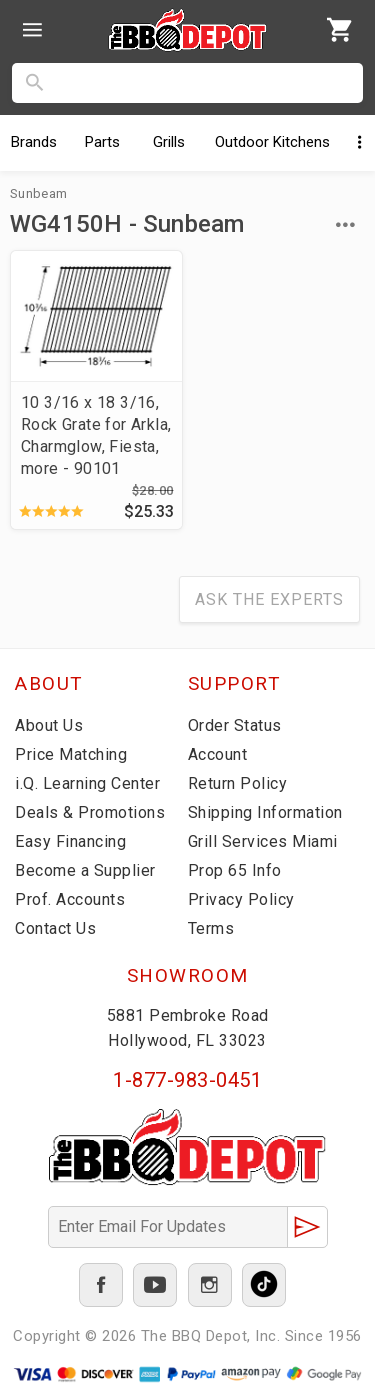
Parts (102, 142)
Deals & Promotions (90, 812)
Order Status (235, 725)
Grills (169, 142)
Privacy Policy (241, 899)
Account (218, 754)
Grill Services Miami (263, 841)
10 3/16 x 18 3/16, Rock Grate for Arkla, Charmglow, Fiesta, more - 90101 (96, 435)
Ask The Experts (269, 599)
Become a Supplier (85, 870)
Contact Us (55, 928)
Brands (34, 142)
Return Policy (238, 783)
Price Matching (71, 754)
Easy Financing (70, 841)
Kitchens (272, 142)
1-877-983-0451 (187, 1080)
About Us (49, 725)
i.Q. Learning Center (87, 783)
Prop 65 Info (235, 870)
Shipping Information (265, 812)
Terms (211, 928)
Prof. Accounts (70, 899)
